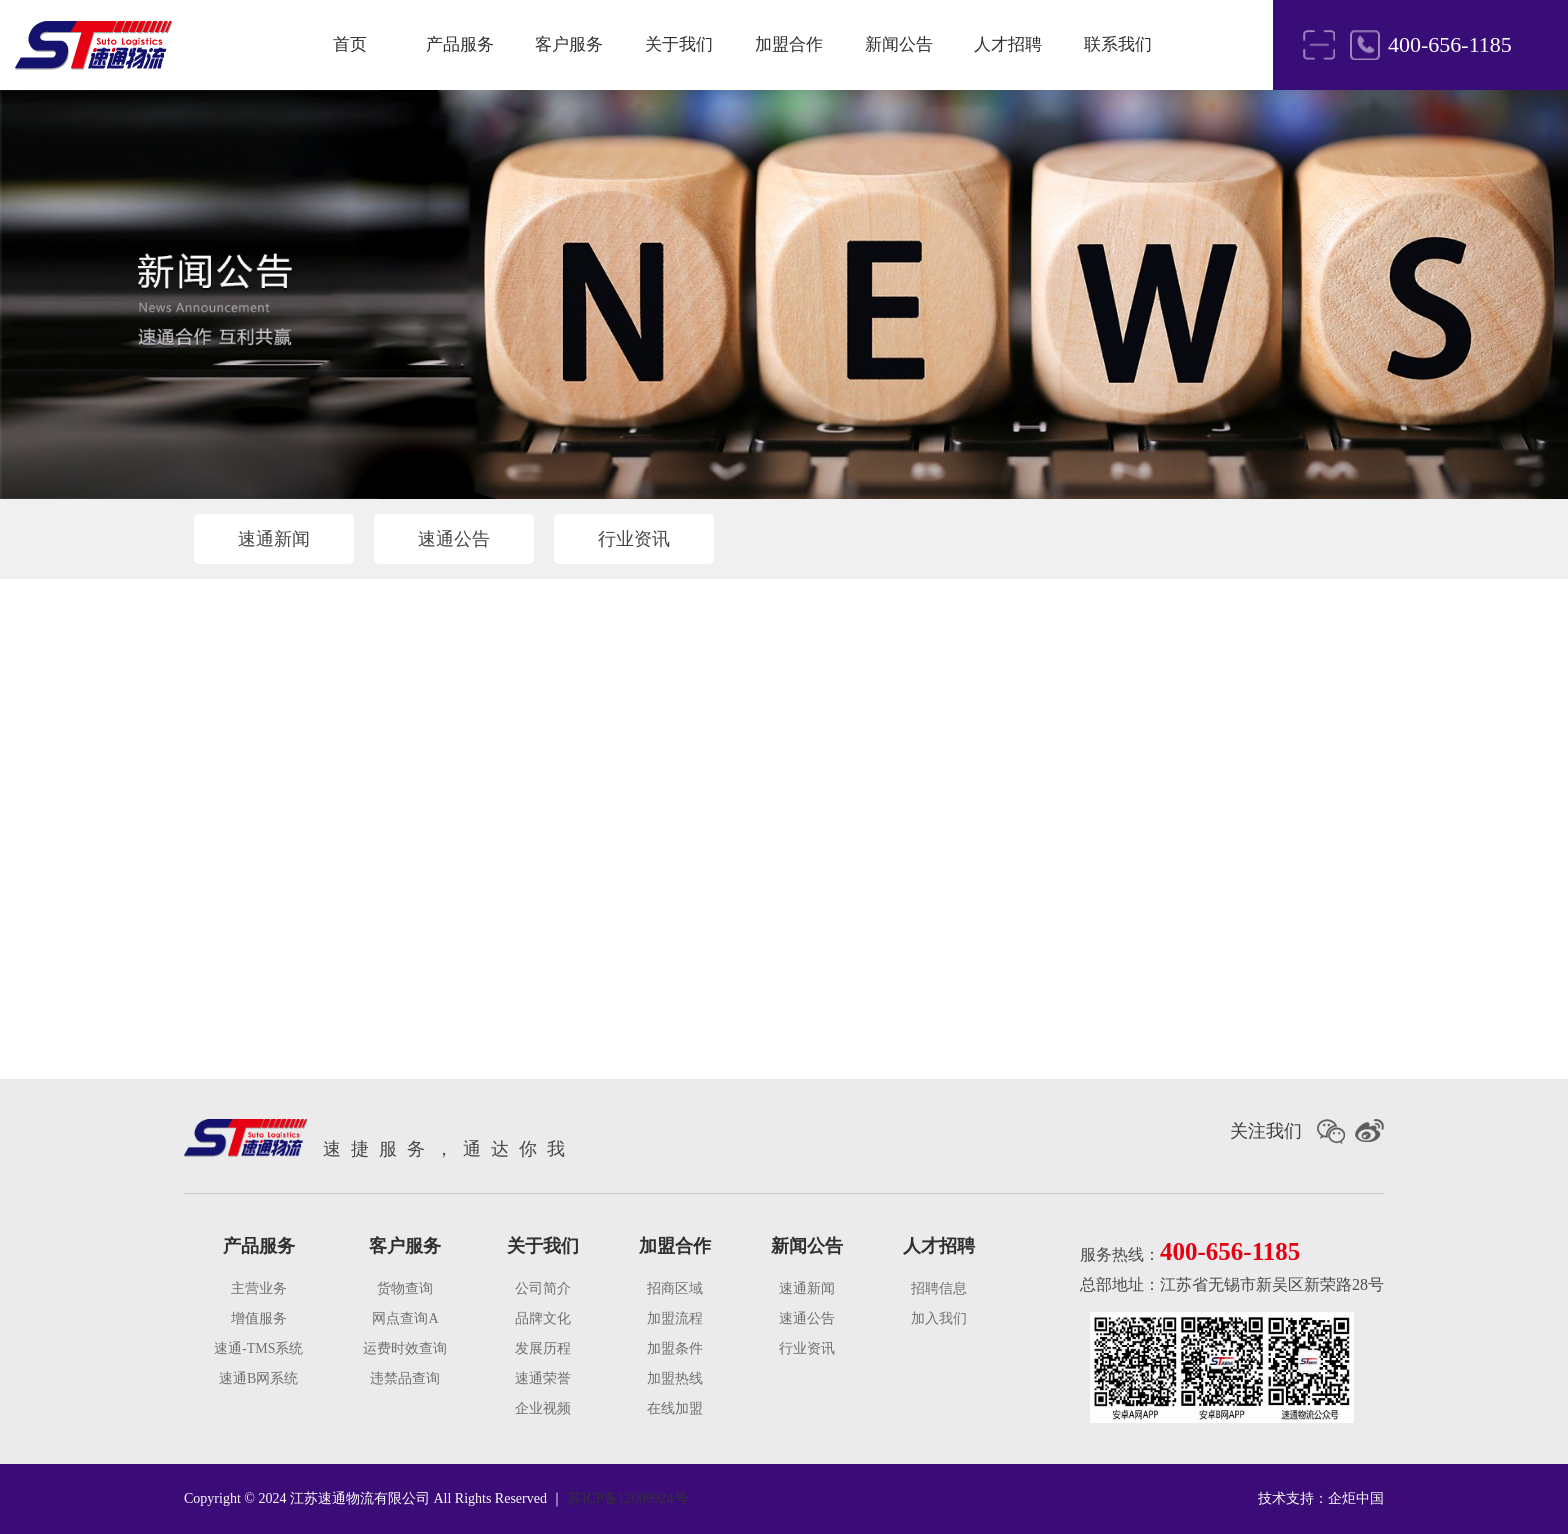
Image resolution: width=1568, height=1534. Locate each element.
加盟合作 (789, 44)
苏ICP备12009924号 (628, 1498)
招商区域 (675, 1288)
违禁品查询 (405, 1378)
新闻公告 (899, 44)
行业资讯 (634, 539)
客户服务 (569, 44)
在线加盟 (675, 1408)
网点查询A (405, 1318)
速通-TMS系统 (258, 1348)
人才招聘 (1008, 44)
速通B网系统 (258, 1378)
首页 (350, 44)
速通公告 (454, 539)
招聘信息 (939, 1288)
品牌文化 (543, 1318)
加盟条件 (675, 1348)
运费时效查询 (405, 1348)
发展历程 (543, 1348)
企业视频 (543, 1408)
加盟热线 (675, 1378)
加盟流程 (675, 1318)
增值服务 (259, 1318)
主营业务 (259, 1288)
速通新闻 (274, 539)
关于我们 (679, 44)
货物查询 (405, 1288)
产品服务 (460, 44)
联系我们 (1118, 44)
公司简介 (543, 1288)
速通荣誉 (543, 1378)
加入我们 (939, 1318)
